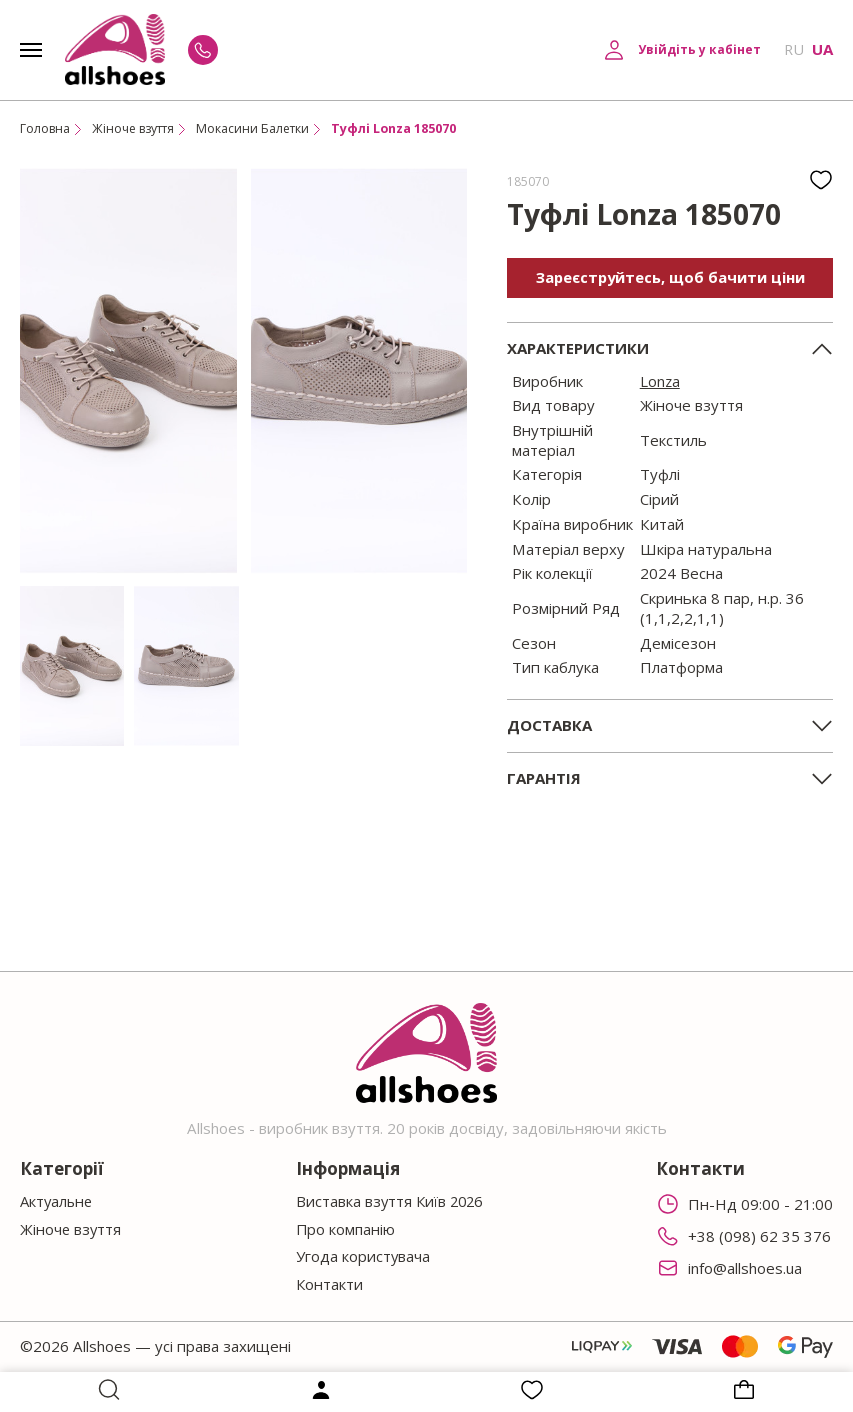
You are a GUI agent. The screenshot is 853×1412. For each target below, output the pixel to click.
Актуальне (58, 1200)
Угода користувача (361, 1256)
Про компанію (344, 1228)
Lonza (660, 381)
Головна (46, 129)
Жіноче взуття (138, 129)
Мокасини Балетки (262, 129)
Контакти (328, 1283)
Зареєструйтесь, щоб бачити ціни (670, 277)
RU (793, 49)
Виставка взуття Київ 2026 (390, 1200)
